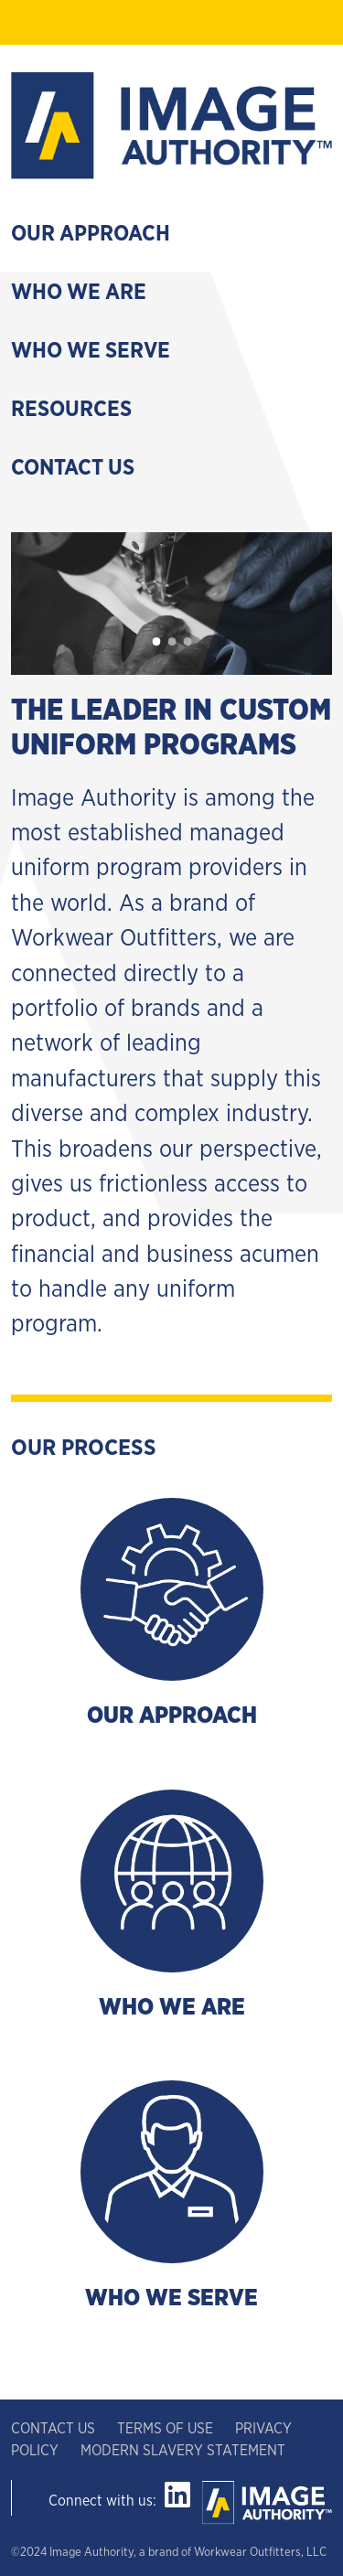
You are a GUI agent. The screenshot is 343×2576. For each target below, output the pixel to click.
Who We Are (78, 293)
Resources (71, 410)
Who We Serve (90, 351)
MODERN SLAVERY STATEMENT (182, 2450)
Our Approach (90, 234)
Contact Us (72, 468)
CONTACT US (55, 2428)
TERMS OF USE (165, 2428)
